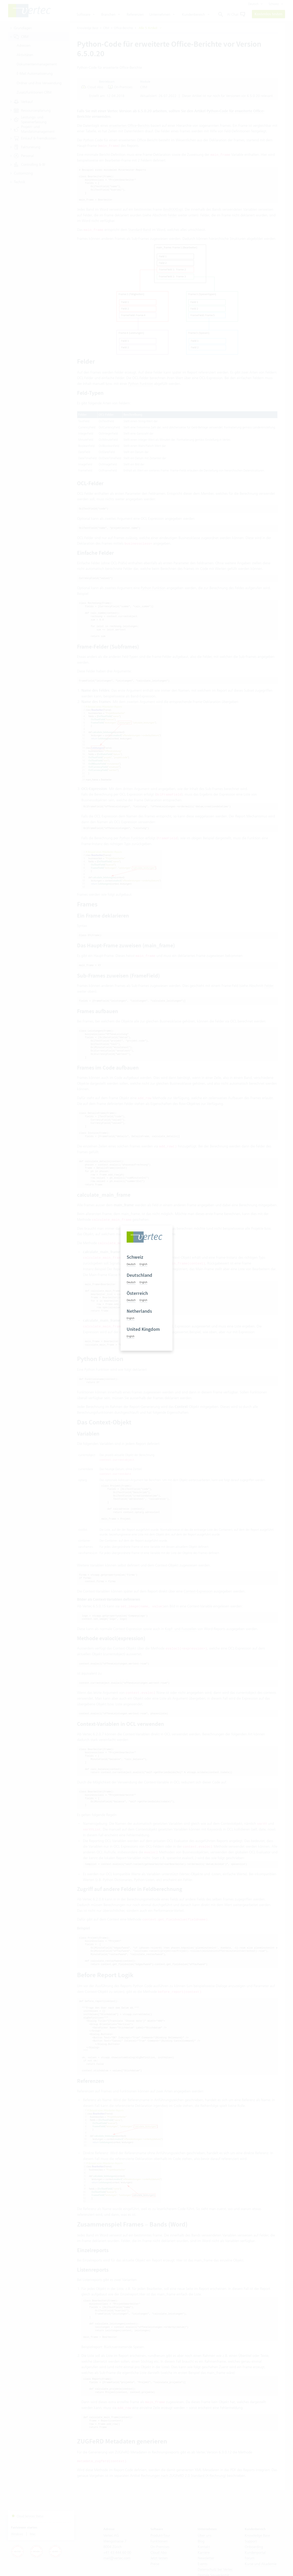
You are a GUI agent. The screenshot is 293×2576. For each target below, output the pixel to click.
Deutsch (131, 1264)
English (143, 1264)
